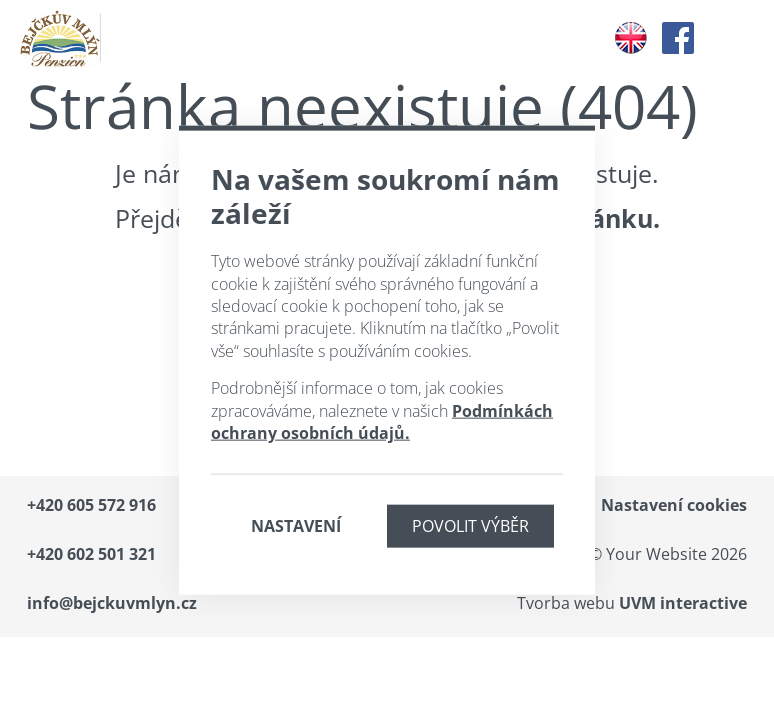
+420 (91, 505)
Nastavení (296, 526)
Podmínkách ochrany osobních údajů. (382, 421)
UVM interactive (683, 603)
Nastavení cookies (674, 505)
